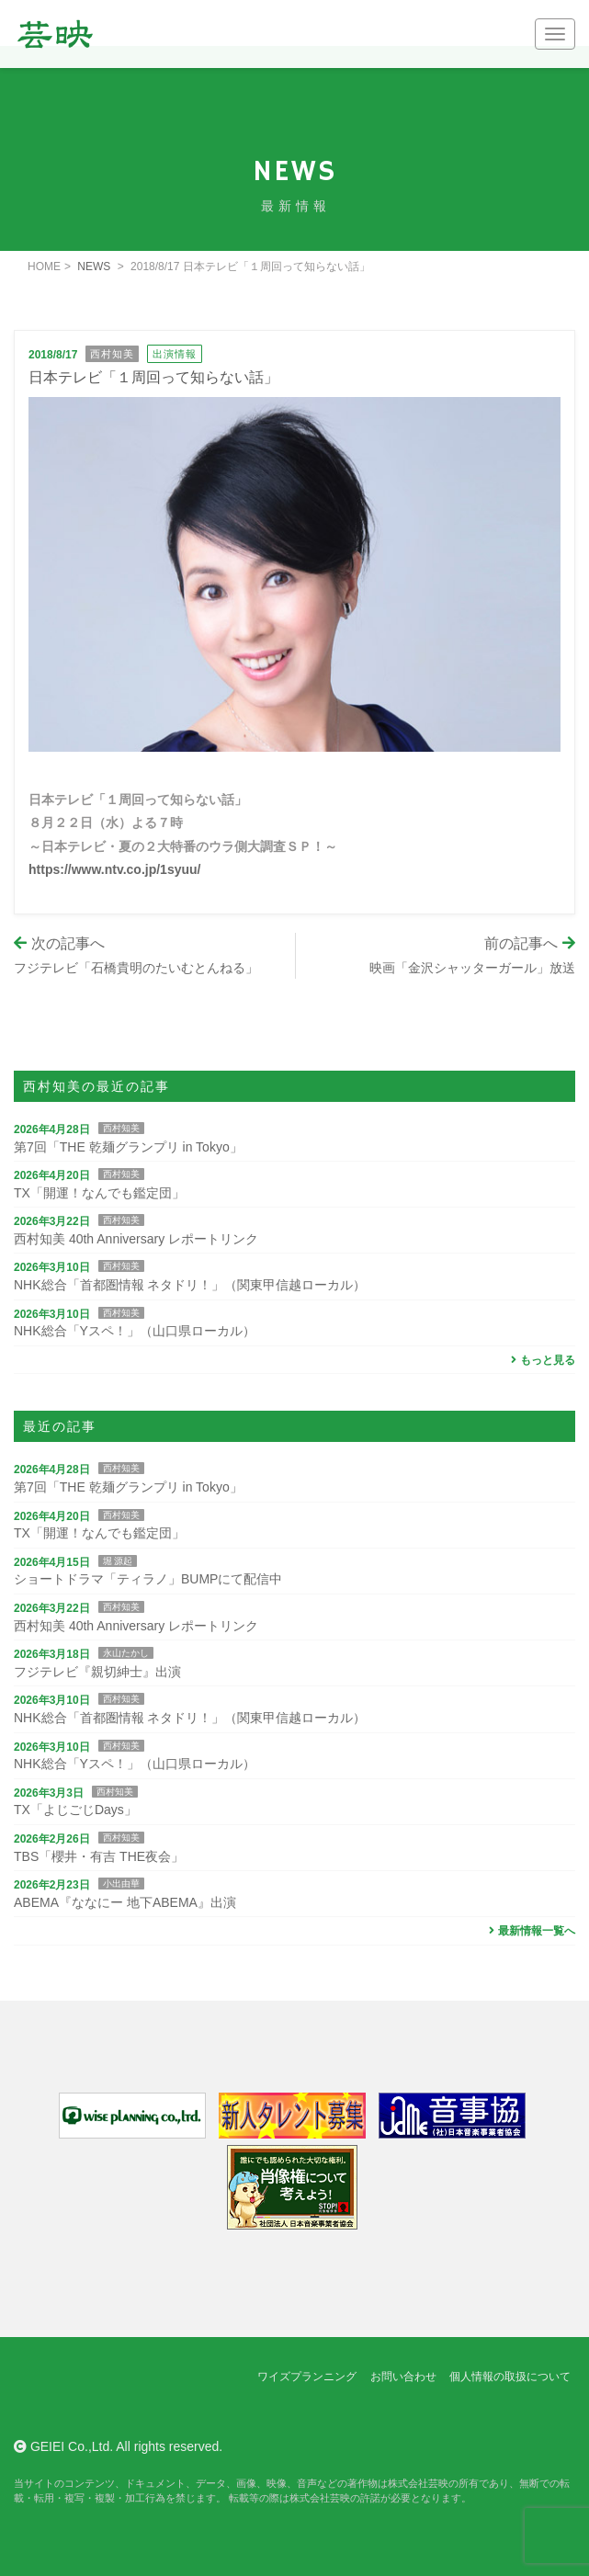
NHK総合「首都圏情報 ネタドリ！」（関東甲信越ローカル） (190, 1284)
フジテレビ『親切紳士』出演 (97, 1671)
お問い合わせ (403, 2376)
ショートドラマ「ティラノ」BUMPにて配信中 (148, 1579)
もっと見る (540, 1360)
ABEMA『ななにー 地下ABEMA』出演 (125, 1902)
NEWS (93, 266)
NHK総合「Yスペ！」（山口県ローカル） (134, 1330)
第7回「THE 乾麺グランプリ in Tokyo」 (128, 1147)
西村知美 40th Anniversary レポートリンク (136, 1238)
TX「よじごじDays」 (75, 1809)
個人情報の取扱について (510, 2376)
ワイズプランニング (307, 2376)
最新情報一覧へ (529, 1930)
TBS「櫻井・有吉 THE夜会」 (99, 1856)
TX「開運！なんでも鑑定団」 (99, 1193)
